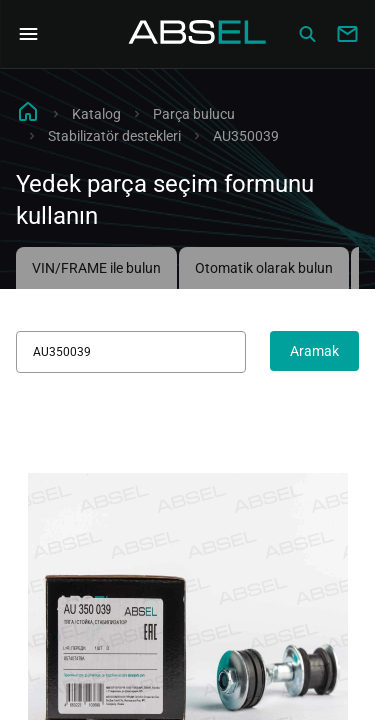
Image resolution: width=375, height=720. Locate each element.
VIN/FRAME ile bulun (96, 268)
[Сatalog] (307, 34)
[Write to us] (347, 34)
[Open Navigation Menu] (28, 34)
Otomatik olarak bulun (264, 268)
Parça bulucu (194, 114)
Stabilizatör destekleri (114, 136)
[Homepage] (198, 34)
